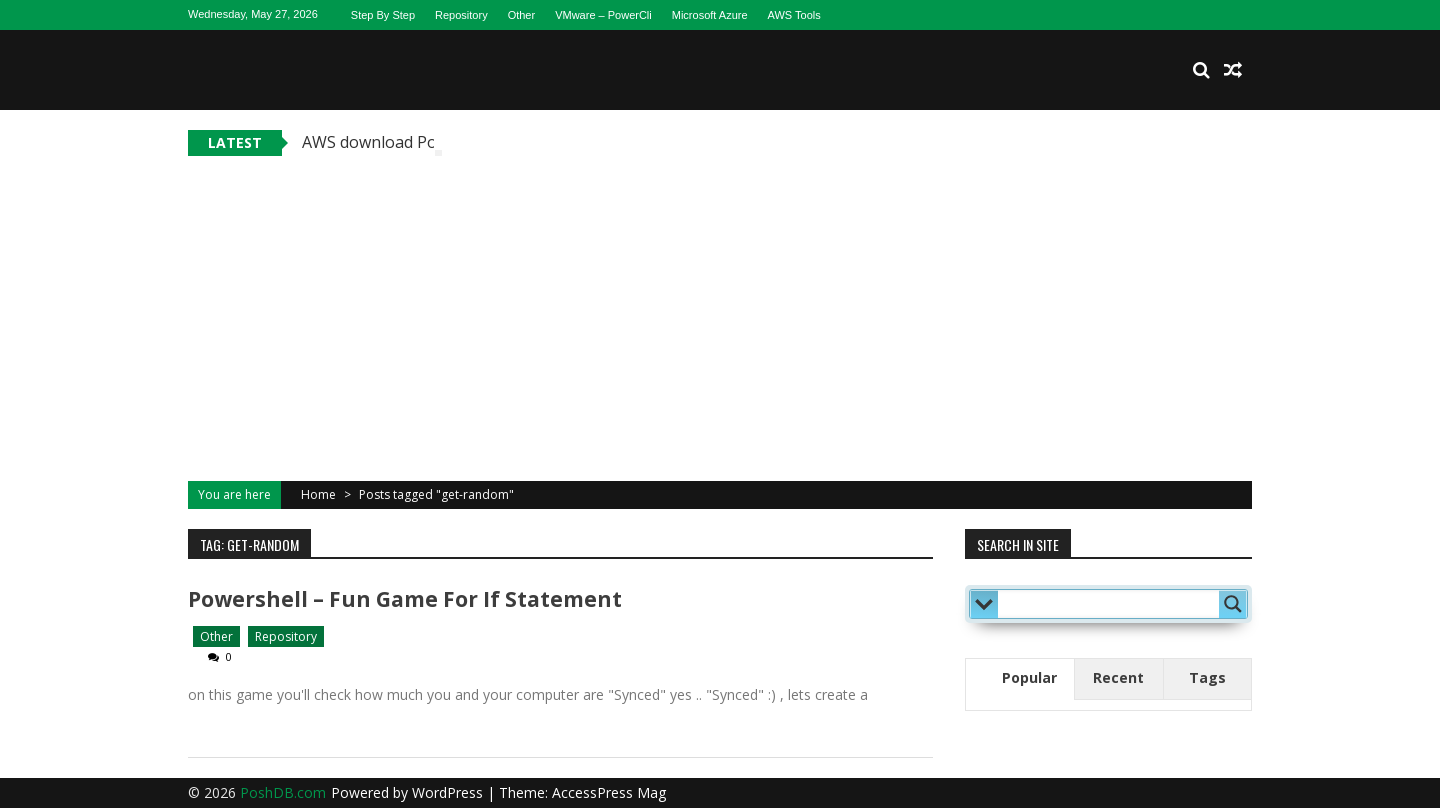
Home (318, 494)
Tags (1207, 677)
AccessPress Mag (609, 792)
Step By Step (383, 15)
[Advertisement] (720, 306)
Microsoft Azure (710, 15)
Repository (461, 15)
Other (522, 15)
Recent (1118, 677)
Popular (1029, 677)
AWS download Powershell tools (422, 142)
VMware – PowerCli (603, 15)
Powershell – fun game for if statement (405, 599)
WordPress (449, 792)
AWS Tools (794, 15)
